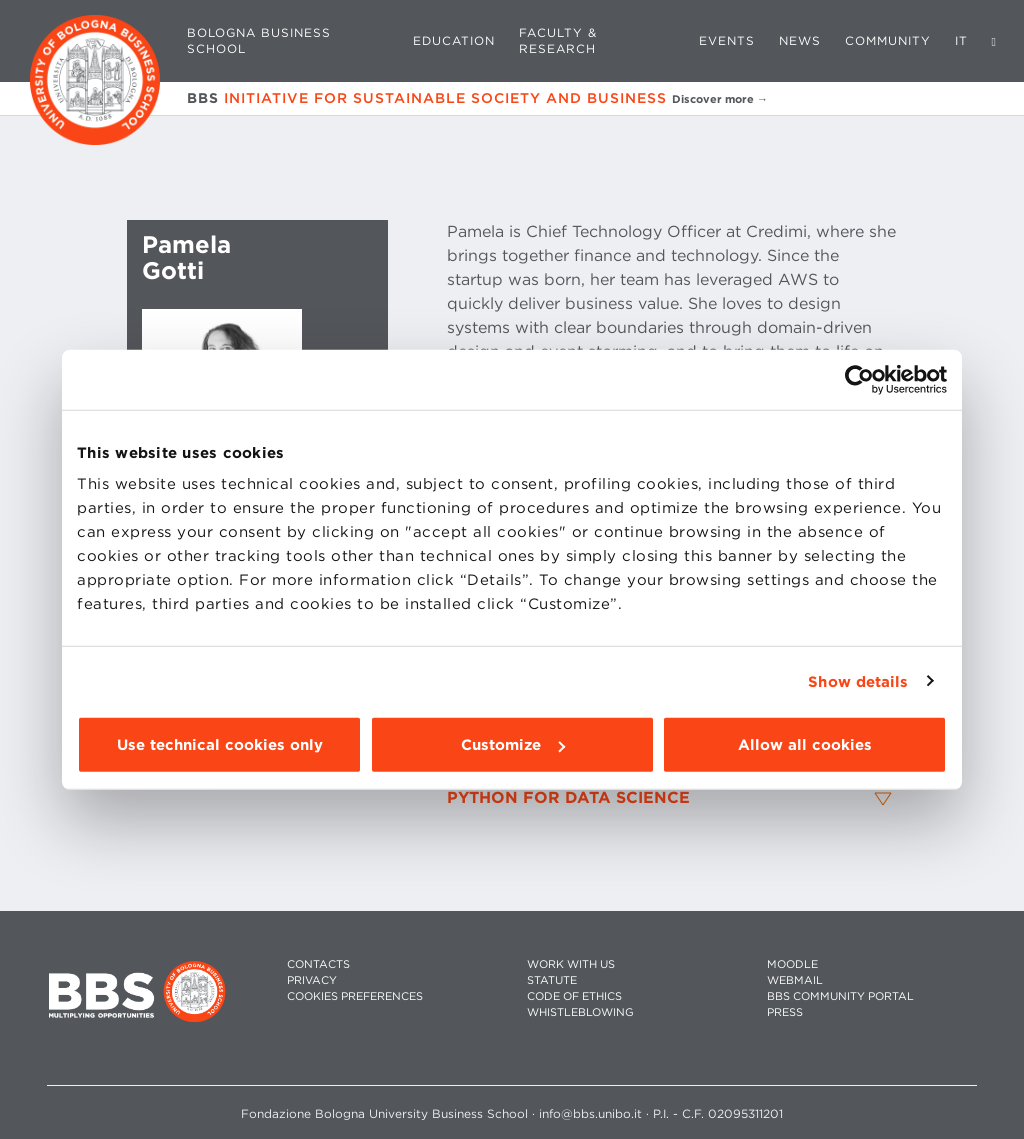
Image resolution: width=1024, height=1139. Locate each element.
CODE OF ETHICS (574, 996)
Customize (513, 745)
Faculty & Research (558, 40)
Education (454, 40)
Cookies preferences (355, 996)
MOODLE (792, 964)
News (800, 40)
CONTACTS (318, 964)
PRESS (785, 1012)
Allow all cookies (805, 745)
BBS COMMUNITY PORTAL (840, 996)
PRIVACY (312, 980)
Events (727, 40)
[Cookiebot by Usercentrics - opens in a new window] (859, 379)
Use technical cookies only (220, 745)
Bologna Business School (259, 40)
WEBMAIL (795, 980)
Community (888, 40)
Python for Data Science (568, 798)
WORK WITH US (571, 964)
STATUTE (552, 980)
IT (961, 40)
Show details (858, 681)
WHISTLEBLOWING (580, 1012)
